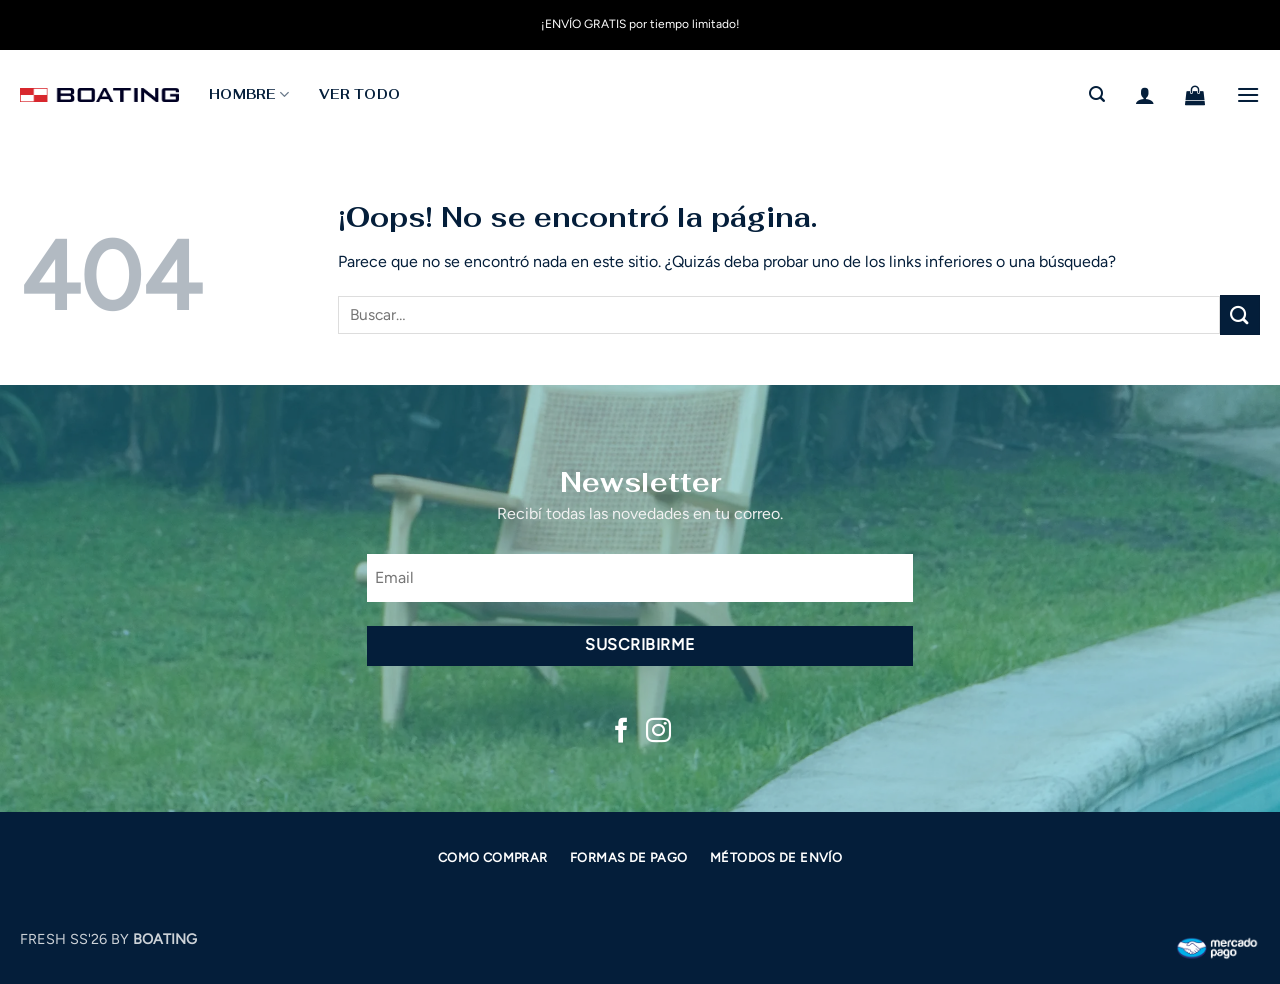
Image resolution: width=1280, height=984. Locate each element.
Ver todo (359, 94)
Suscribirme (639, 644)
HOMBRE (249, 94)
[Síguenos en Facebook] (621, 732)
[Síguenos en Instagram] (658, 732)
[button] (1097, 94)
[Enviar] (1240, 314)
